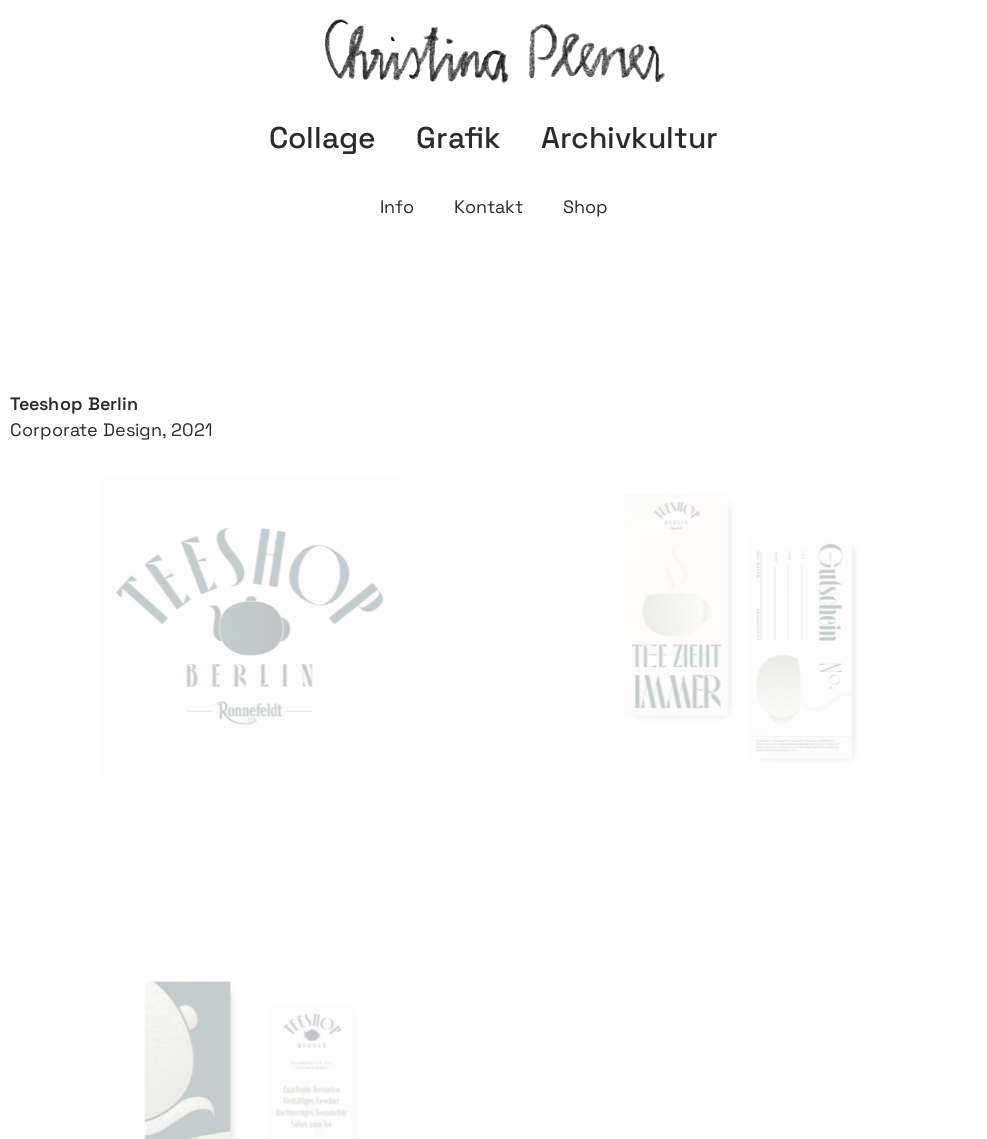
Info (397, 206)
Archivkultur (629, 137)
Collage (322, 137)
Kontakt (488, 206)
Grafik (458, 137)
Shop (585, 206)
